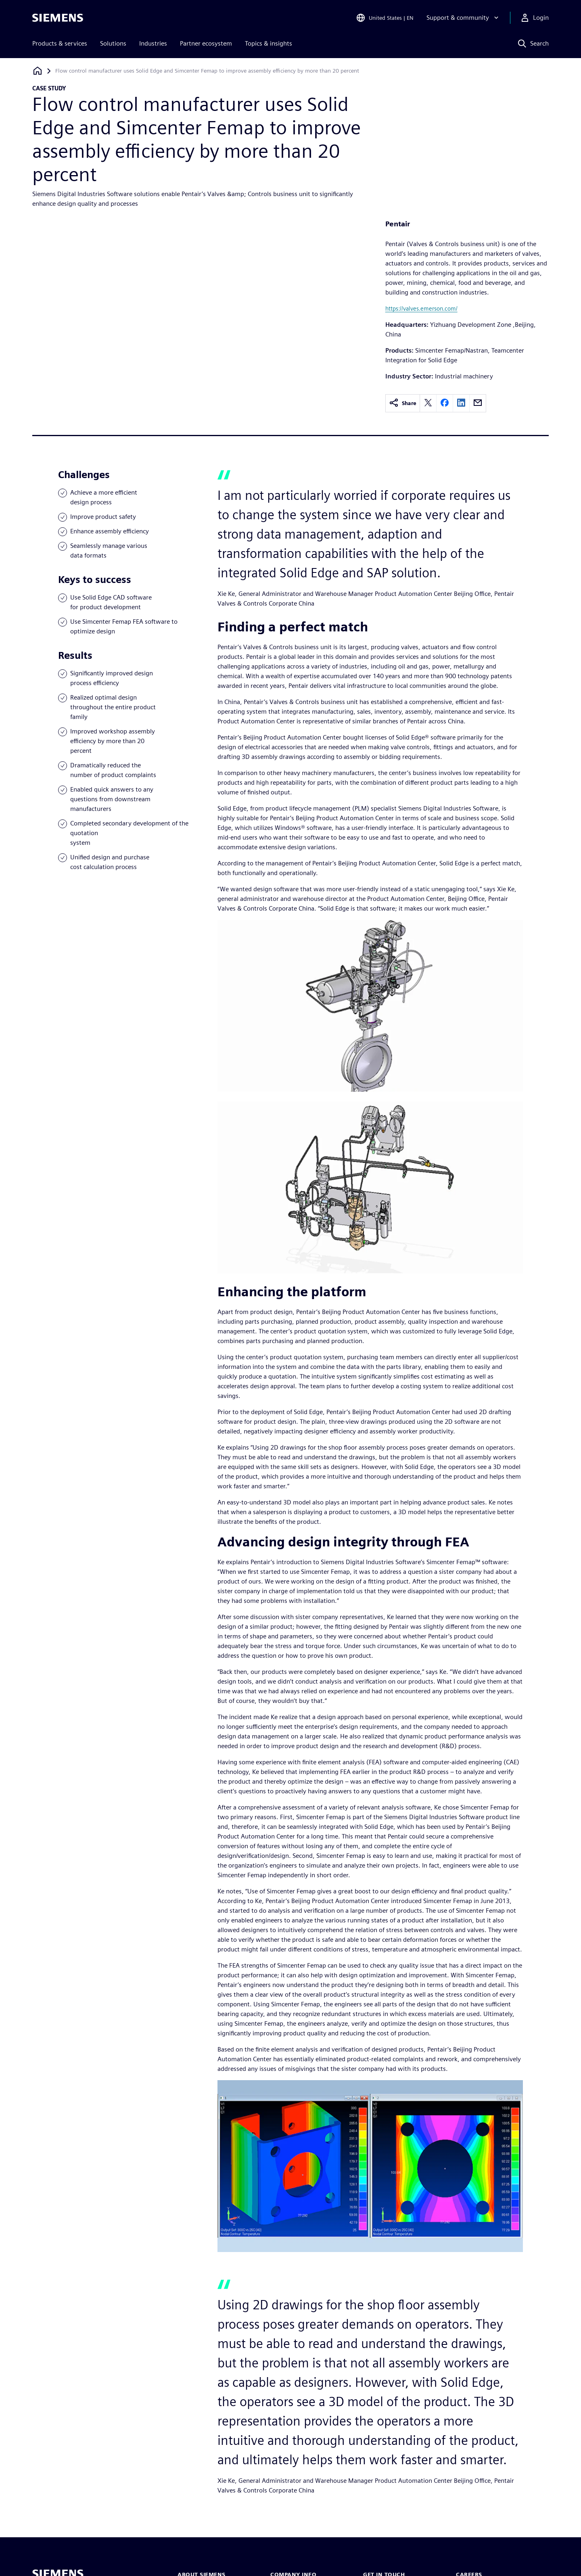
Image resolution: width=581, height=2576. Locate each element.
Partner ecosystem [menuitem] (206, 43)
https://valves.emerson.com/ (421, 308)
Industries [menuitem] (153, 43)
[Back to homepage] (37, 71)
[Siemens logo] (57, 18)
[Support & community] (463, 18)
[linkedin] (461, 403)
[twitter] (428, 403)
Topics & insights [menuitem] (268, 43)
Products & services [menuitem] (59, 43)
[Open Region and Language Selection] (385, 18)
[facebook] (445, 403)
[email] (478, 403)
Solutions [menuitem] (113, 43)
